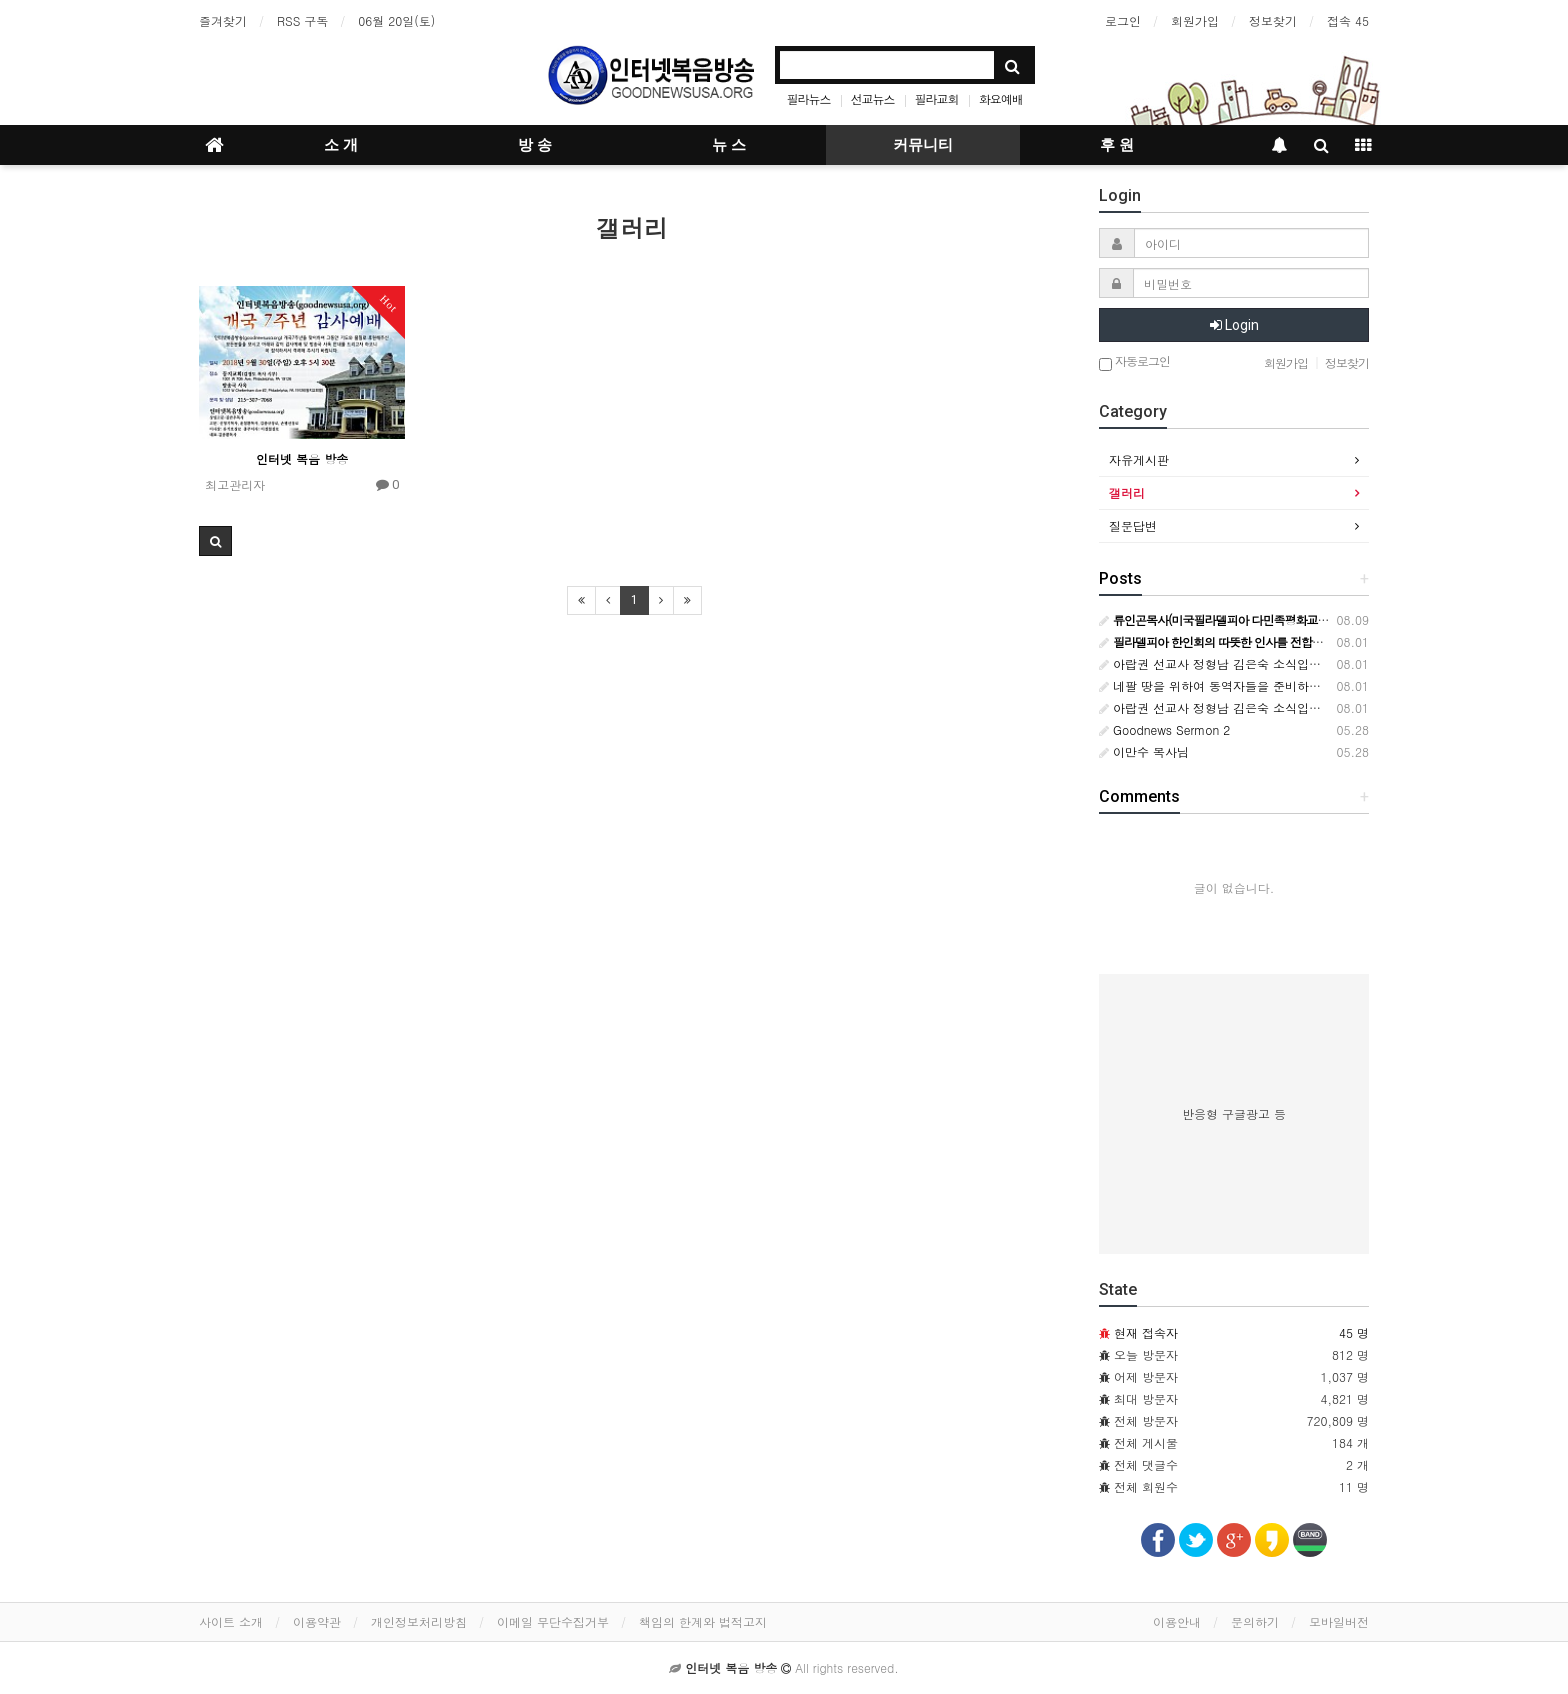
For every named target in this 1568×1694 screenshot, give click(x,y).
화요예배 (1001, 98)
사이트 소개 (231, 1621)
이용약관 (317, 1621)
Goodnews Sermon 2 (1164, 729)
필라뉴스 (809, 98)
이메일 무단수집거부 (553, 1621)
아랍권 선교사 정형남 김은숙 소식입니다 (1216, 663)
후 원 (1117, 145)
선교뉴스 (873, 98)
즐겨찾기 (223, 20)
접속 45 (1348, 20)
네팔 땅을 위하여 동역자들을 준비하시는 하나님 (1236, 685)
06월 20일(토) (396, 20)
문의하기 (1255, 1621)
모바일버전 (1339, 1621)
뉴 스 (729, 145)
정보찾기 (1273, 20)
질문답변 (1133, 525)
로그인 (1123, 20)
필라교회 (937, 98)
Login (1234, 325)
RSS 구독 (302, 20)
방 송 (535, 145)
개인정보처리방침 (419, 1621)
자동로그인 (1134, 362)
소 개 (341, 145)
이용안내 (1177, 1621)
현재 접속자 (1146, 1332)
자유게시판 (1139, 459)
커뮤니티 (923, 145)
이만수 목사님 (1144, 751)
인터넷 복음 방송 (302, 458)
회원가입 (1195, 20)
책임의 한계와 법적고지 (703, 1621)
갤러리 (1127, 492)
